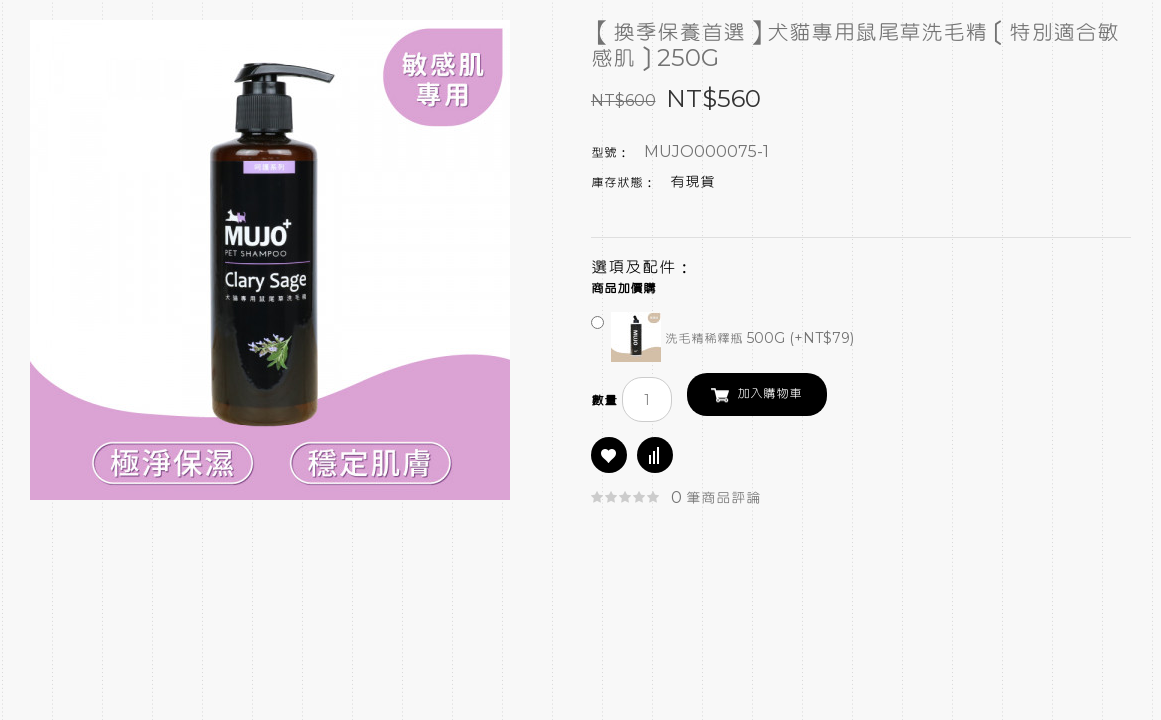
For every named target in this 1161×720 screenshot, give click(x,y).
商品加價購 (623, 289)
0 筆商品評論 (716, 498)
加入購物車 (769, 394)
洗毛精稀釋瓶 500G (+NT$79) (722, 339)
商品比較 (655, 455)
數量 (604, 401)
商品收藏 (609, 455)
